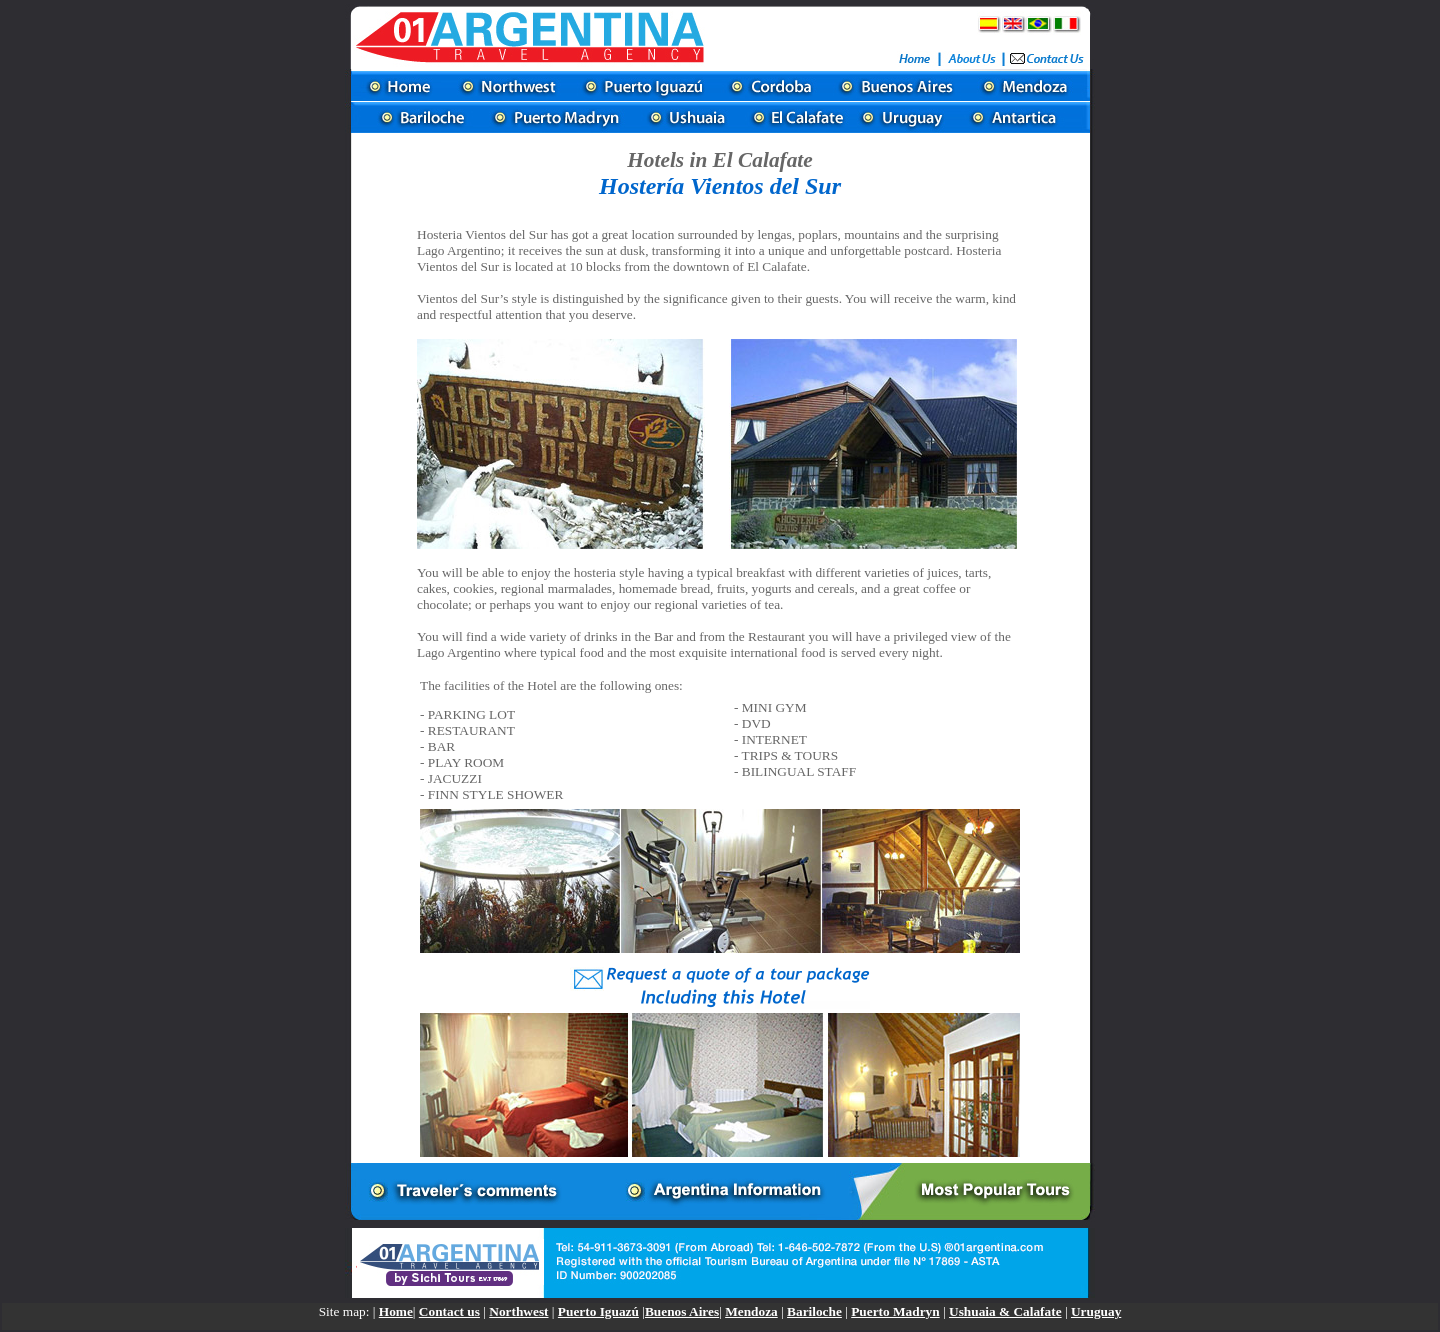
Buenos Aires (682, 1311)
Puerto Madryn (895, 1311)
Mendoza (751, 1311)
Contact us (449, 1311)
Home (396, 1311)
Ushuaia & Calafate (1005, 1311)
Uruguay (1096, 1311)
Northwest (518, 1311)
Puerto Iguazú (598, 1311)
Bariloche (814, 1311)
